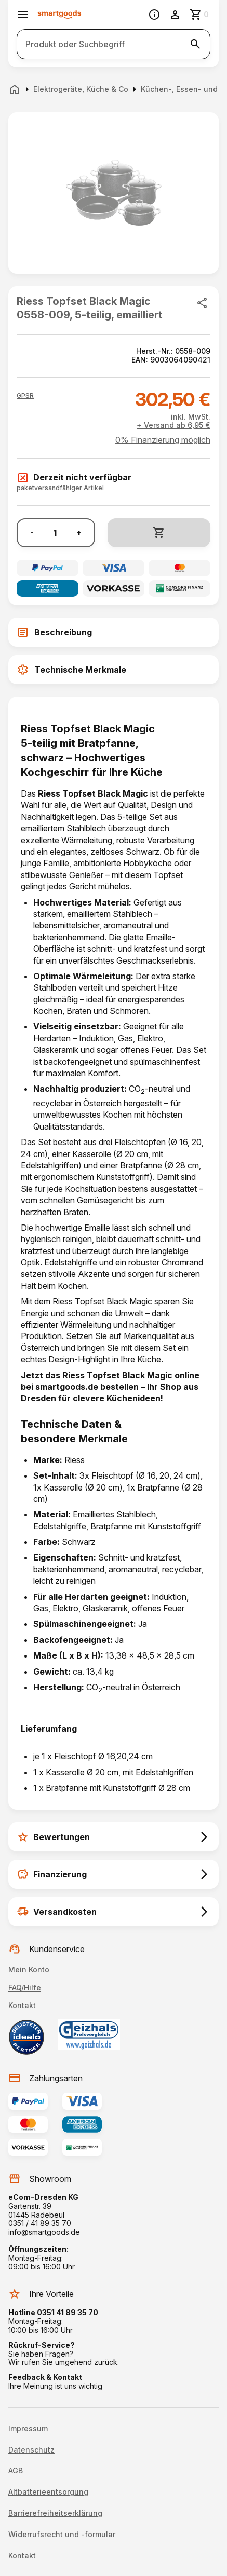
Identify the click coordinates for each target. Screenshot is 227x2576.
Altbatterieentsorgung (48, 2492)
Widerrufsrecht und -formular (61, 2534)
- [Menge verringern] (32, 532)
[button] (25, 395)
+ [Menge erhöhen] (79, 532)
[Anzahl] (55, 532)
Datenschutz (31, 2450)
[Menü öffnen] (23, 14)
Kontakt (22, 2005)
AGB (15, 2471)
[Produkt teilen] (202, 303)
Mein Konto (28, 1969)
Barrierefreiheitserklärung (55, 2513)
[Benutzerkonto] (175, 14)
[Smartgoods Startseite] (59, 14)
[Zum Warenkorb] (200, 14)
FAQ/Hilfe (24, 1987)
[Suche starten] (195, 44)
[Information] (154, 14)
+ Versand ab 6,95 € (173, 425)
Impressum (28, 2429)
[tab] (113, 632)
